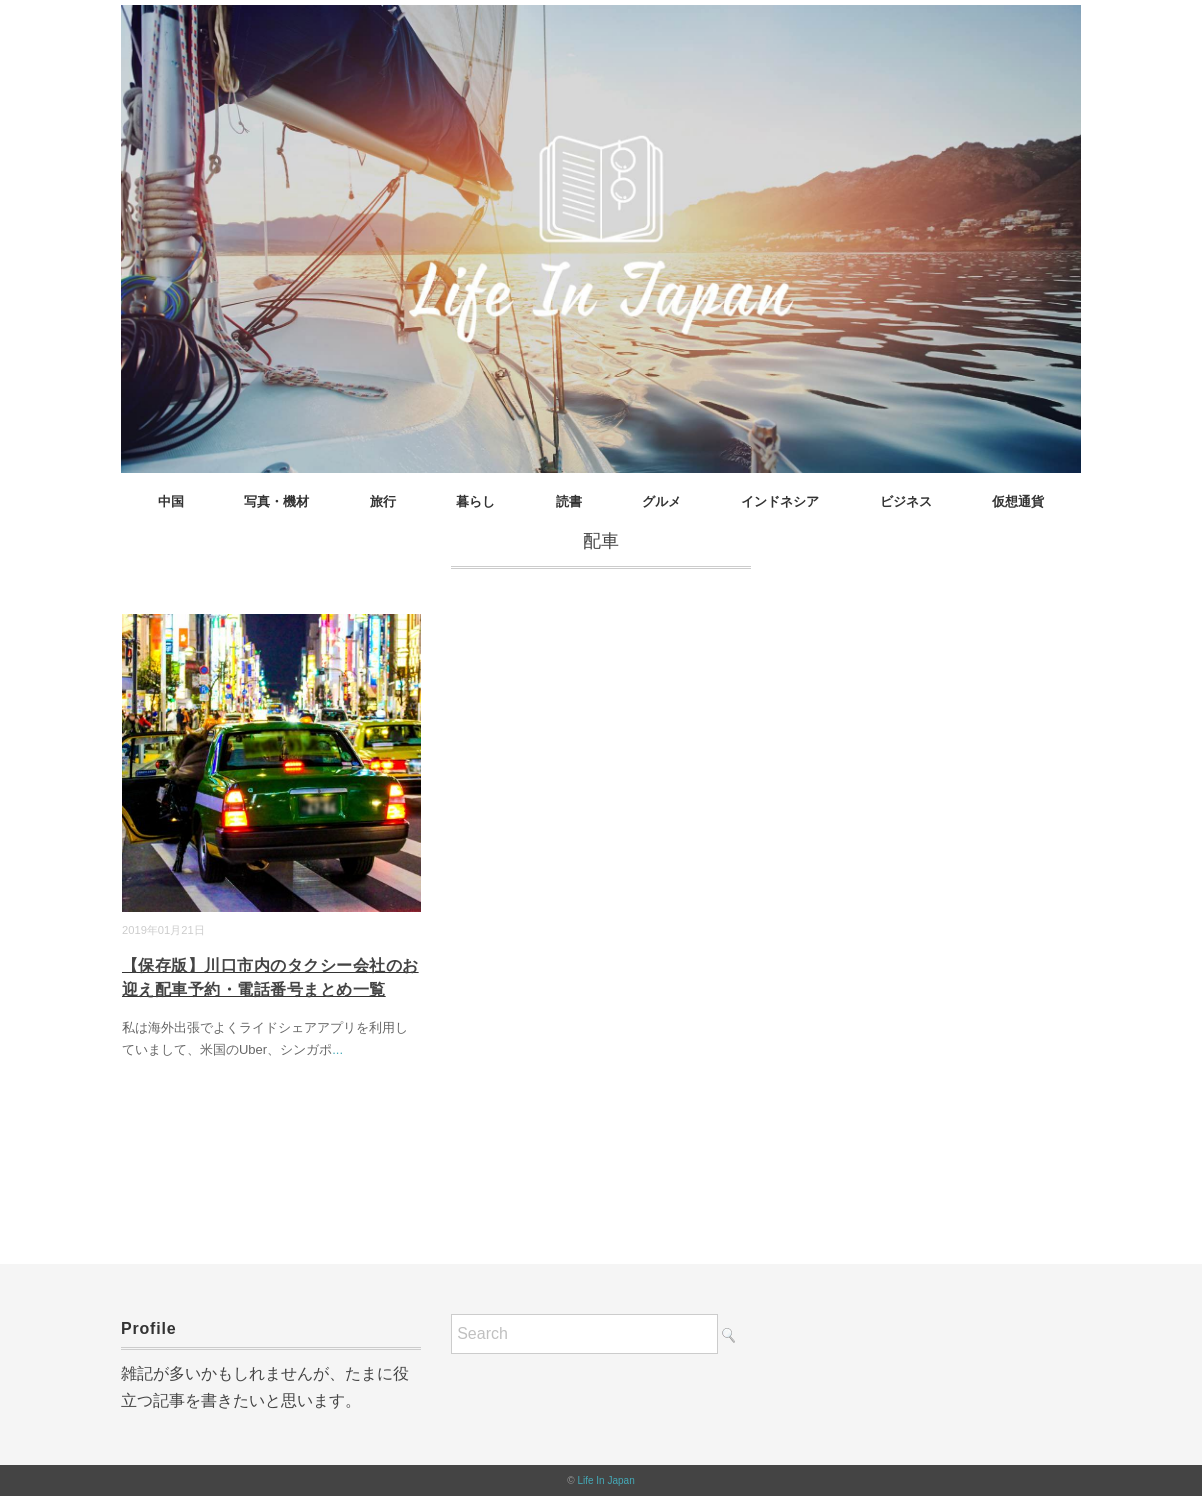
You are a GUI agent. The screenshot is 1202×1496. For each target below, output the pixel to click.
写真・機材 (276, 501)
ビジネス (906, 501)
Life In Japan (605, 1480)
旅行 (383, 501)
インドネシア (780, 501)
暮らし (475, 501)
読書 (569, 501)
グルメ (661, 501)
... (337, 1049)
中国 (171, 501)
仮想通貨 (1018, 501)
